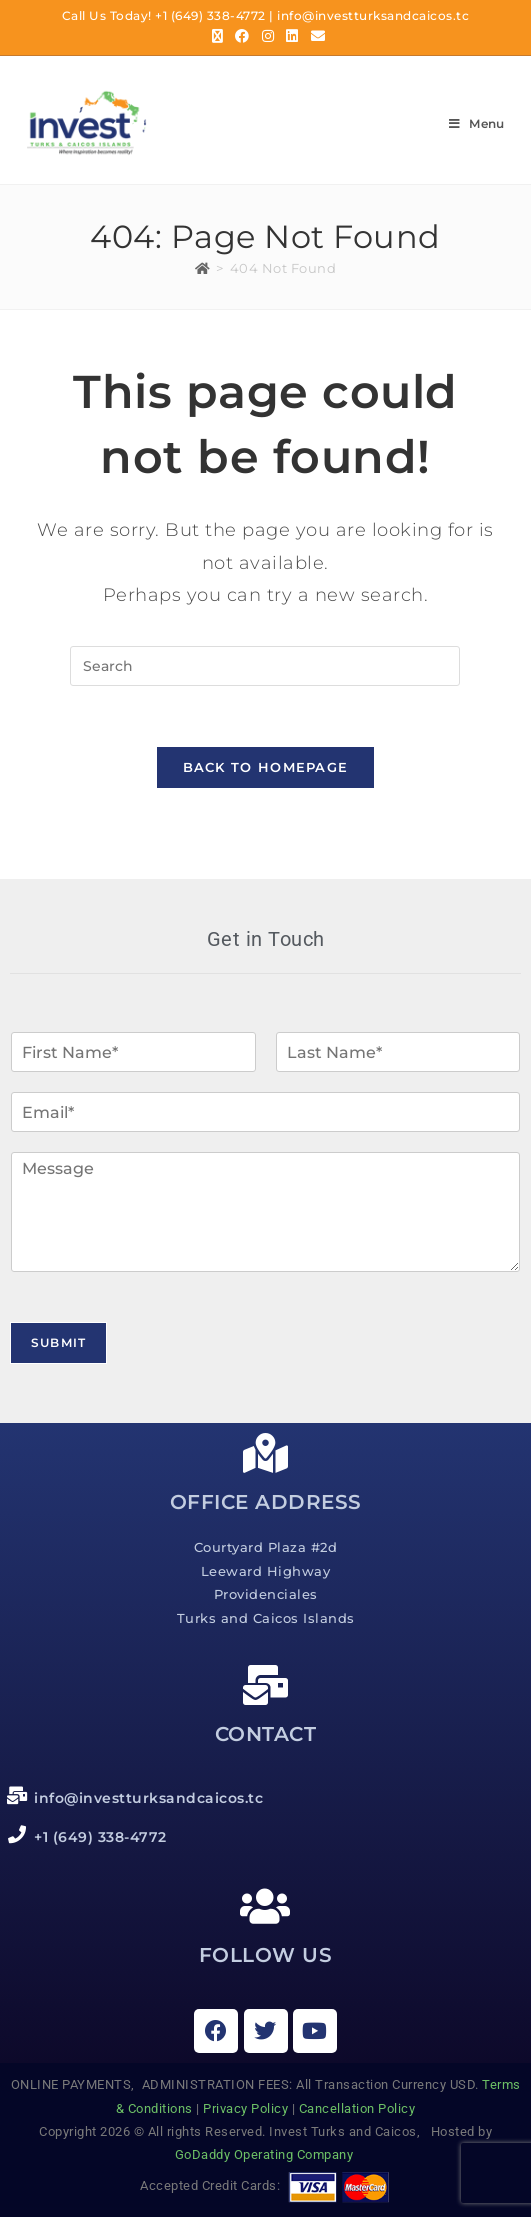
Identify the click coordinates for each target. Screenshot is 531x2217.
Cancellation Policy (357, 2108)
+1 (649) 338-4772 (210, 15)
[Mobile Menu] (477, 123)
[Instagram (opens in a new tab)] (268, 36)
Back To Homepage (266, 767)
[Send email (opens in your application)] (315, 36)
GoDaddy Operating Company (266, 2154)
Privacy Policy (245, 2108)
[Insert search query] (265, 666)
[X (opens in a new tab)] (218, 36)
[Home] (203, 268)
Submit (58, 1342)
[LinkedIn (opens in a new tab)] (292, 36)
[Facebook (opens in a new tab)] (242, 36)
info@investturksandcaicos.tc (373, 15)
